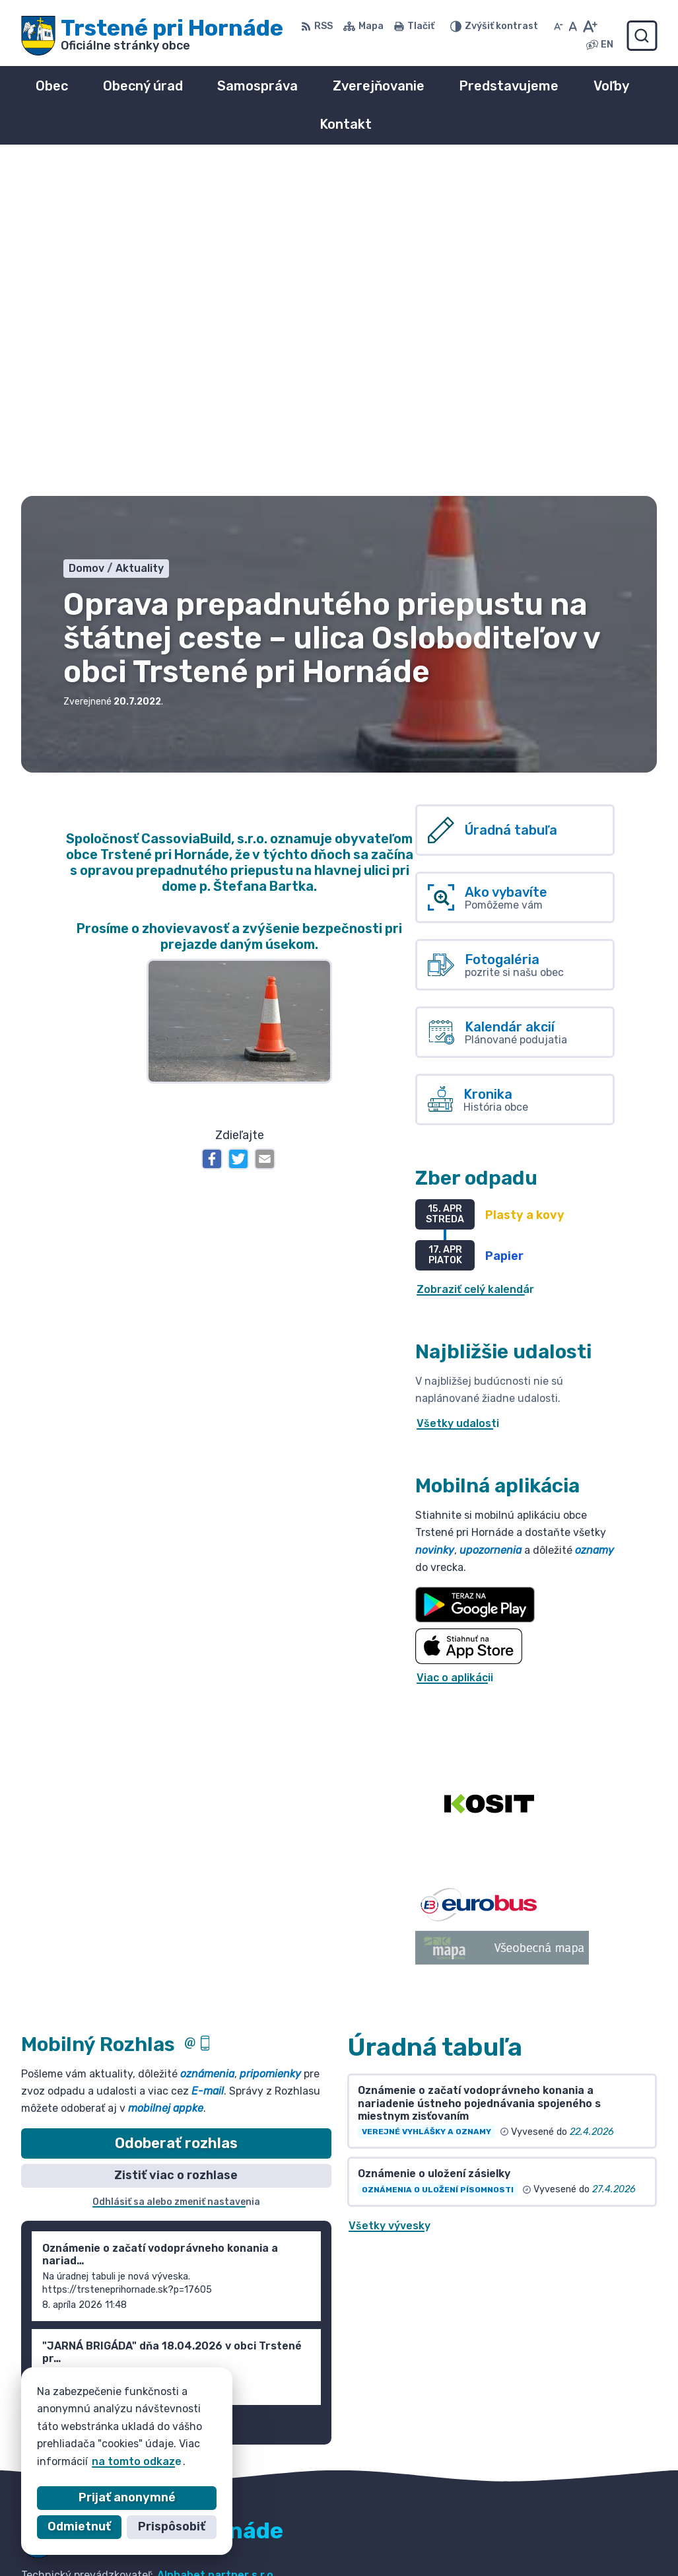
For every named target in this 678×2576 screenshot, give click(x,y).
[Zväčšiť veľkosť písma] (590, 26)
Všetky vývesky (389, 1893)
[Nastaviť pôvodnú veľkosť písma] (573, 26)
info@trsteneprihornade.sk (570, 2546)
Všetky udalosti (458, 1092)
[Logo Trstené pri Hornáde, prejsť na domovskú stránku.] (152, 35)
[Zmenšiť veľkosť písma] (558, 26)
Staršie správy (71, 2093)
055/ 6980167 (535, 2532)
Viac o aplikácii (455, 1345)
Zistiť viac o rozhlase (176, 1843)
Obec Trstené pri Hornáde (174, 2255)
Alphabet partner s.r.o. (216, 2243)
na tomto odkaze (137, 2461)
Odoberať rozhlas (176, 1811)
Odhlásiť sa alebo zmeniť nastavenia (176, 1869)
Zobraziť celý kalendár (475, 958)
